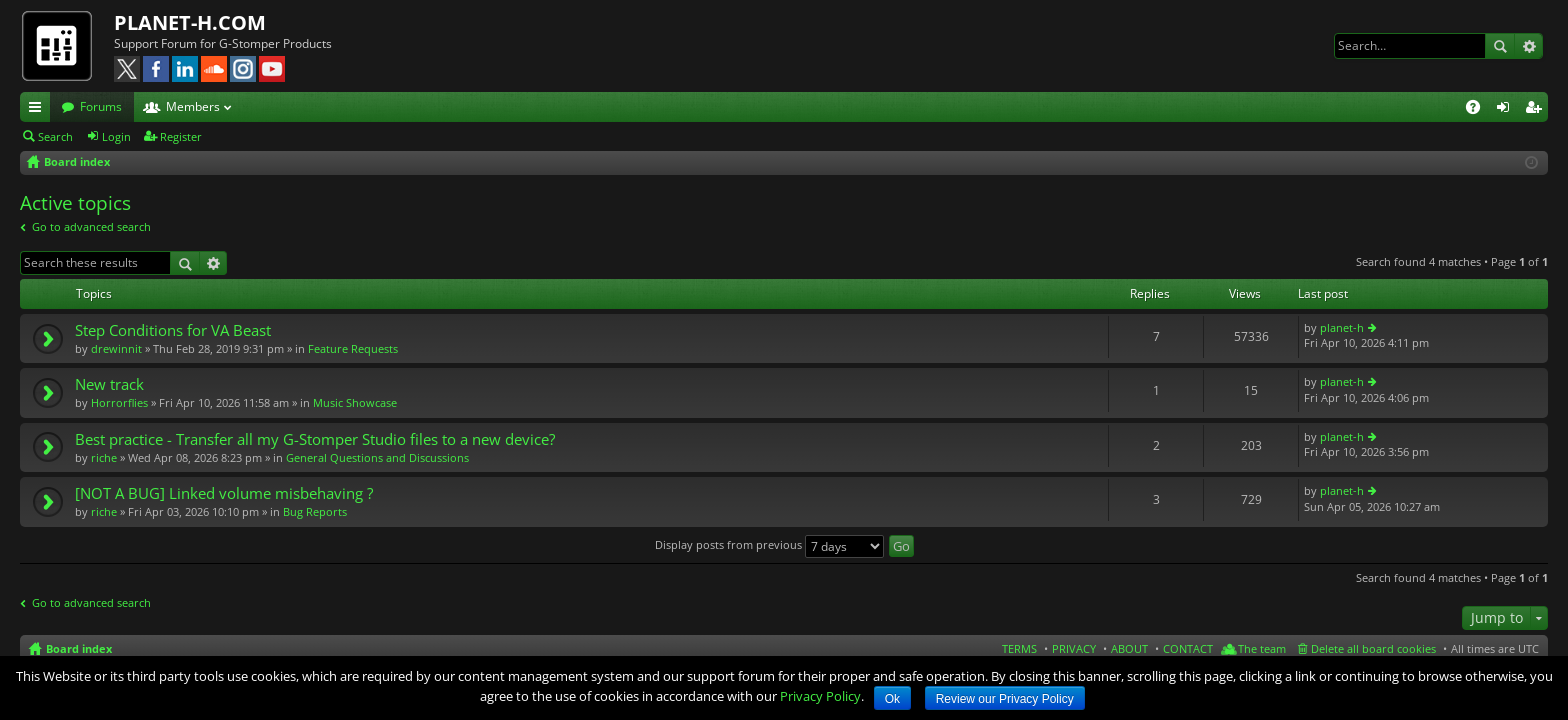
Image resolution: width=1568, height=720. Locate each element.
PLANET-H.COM (190, 22)
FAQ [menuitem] (1479, 110)
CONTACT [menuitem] (1188, 648)
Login (116, 136)
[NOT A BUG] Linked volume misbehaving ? (224, 493)
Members (193, 106)
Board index (79, 648)
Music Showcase (355, 402)
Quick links (39, 110)
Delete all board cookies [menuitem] (1373, 648)
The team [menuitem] (1262, 648)
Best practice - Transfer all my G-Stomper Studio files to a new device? (315, 439)
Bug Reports (315, 511)
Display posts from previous (769, 544)
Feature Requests (353, 348)
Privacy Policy (820, 696)
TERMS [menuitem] (1019, 648)
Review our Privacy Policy (1005, 699)
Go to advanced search (91, 226)
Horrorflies (119, 402)
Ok (892, 699)
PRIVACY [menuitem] (1074, 648)
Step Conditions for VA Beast (173, 330)
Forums (101, 106)
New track (109, 384)
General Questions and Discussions (377, 457)
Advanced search (1528, 46)
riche (104, 457)
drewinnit (116, 348)
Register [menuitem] (1537, 110)
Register (181, 136)
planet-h (1342, 327)
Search (1500, 46)
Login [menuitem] (1507, 110)
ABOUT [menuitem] (1129, 648)
